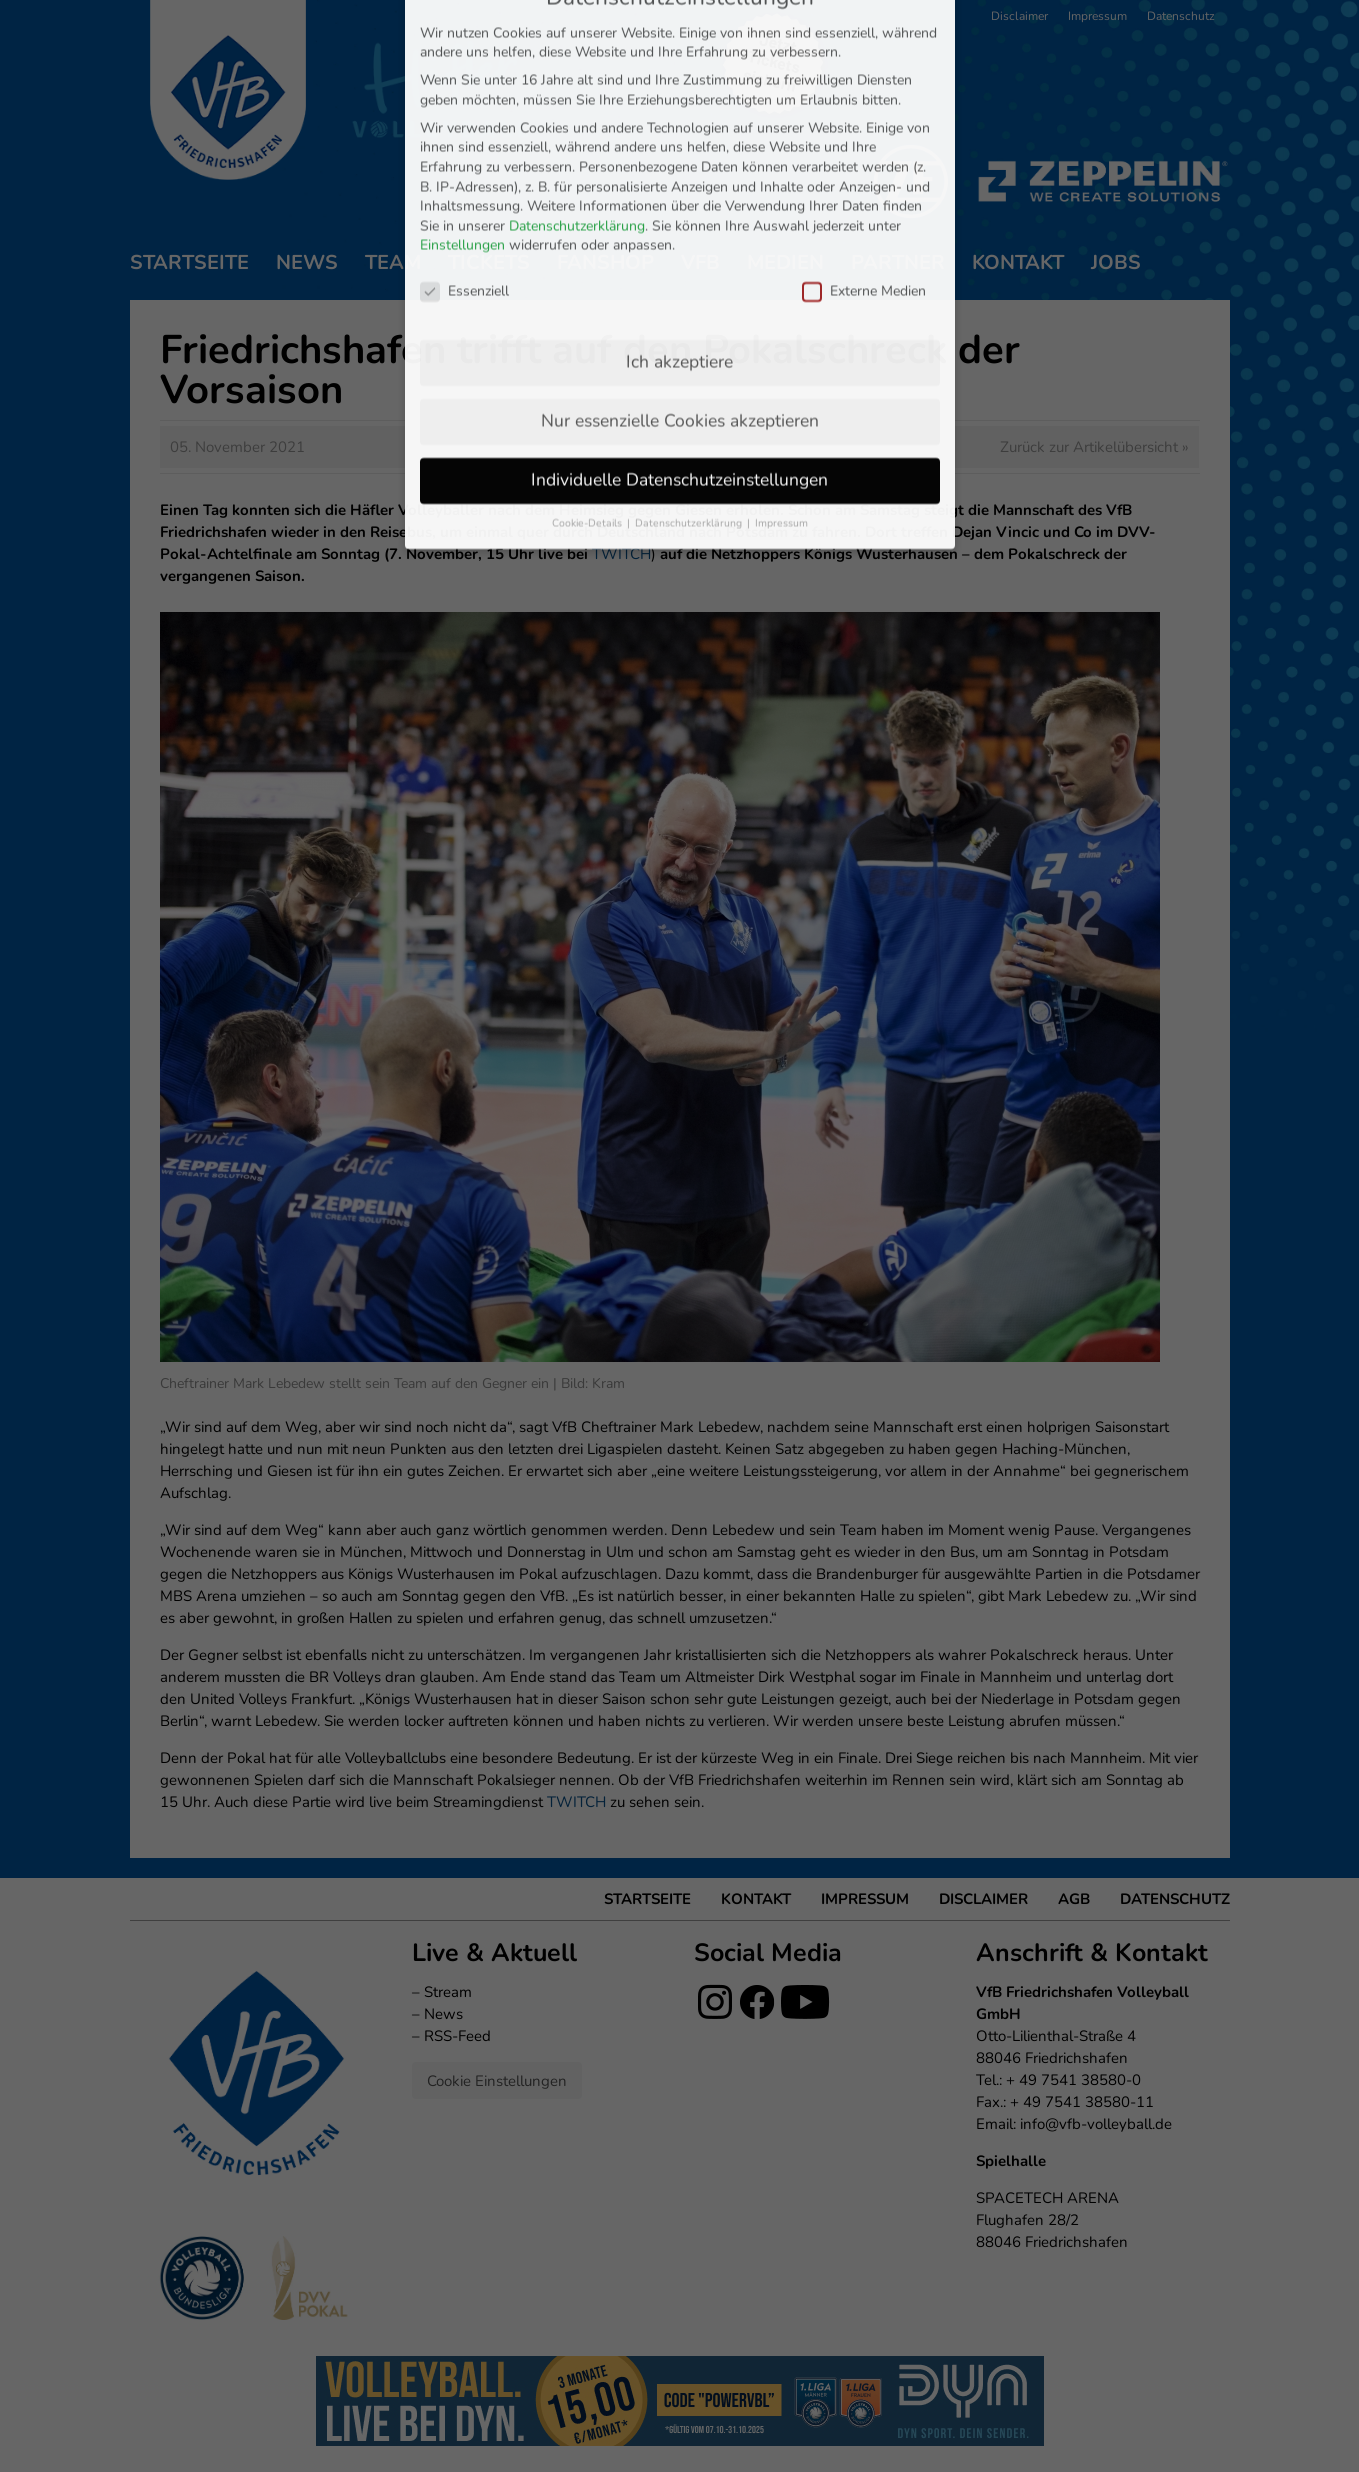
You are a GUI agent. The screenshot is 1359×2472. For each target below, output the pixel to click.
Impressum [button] (781, 340)
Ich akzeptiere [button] (679, 179)
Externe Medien (864, 108)
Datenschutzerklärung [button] (690, 340)
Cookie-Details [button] (588, 340)
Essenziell (464, 108)
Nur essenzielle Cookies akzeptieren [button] (680, 238)
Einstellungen (462, 63)
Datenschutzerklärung (577, 43)
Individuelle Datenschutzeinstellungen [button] (679, 297)
